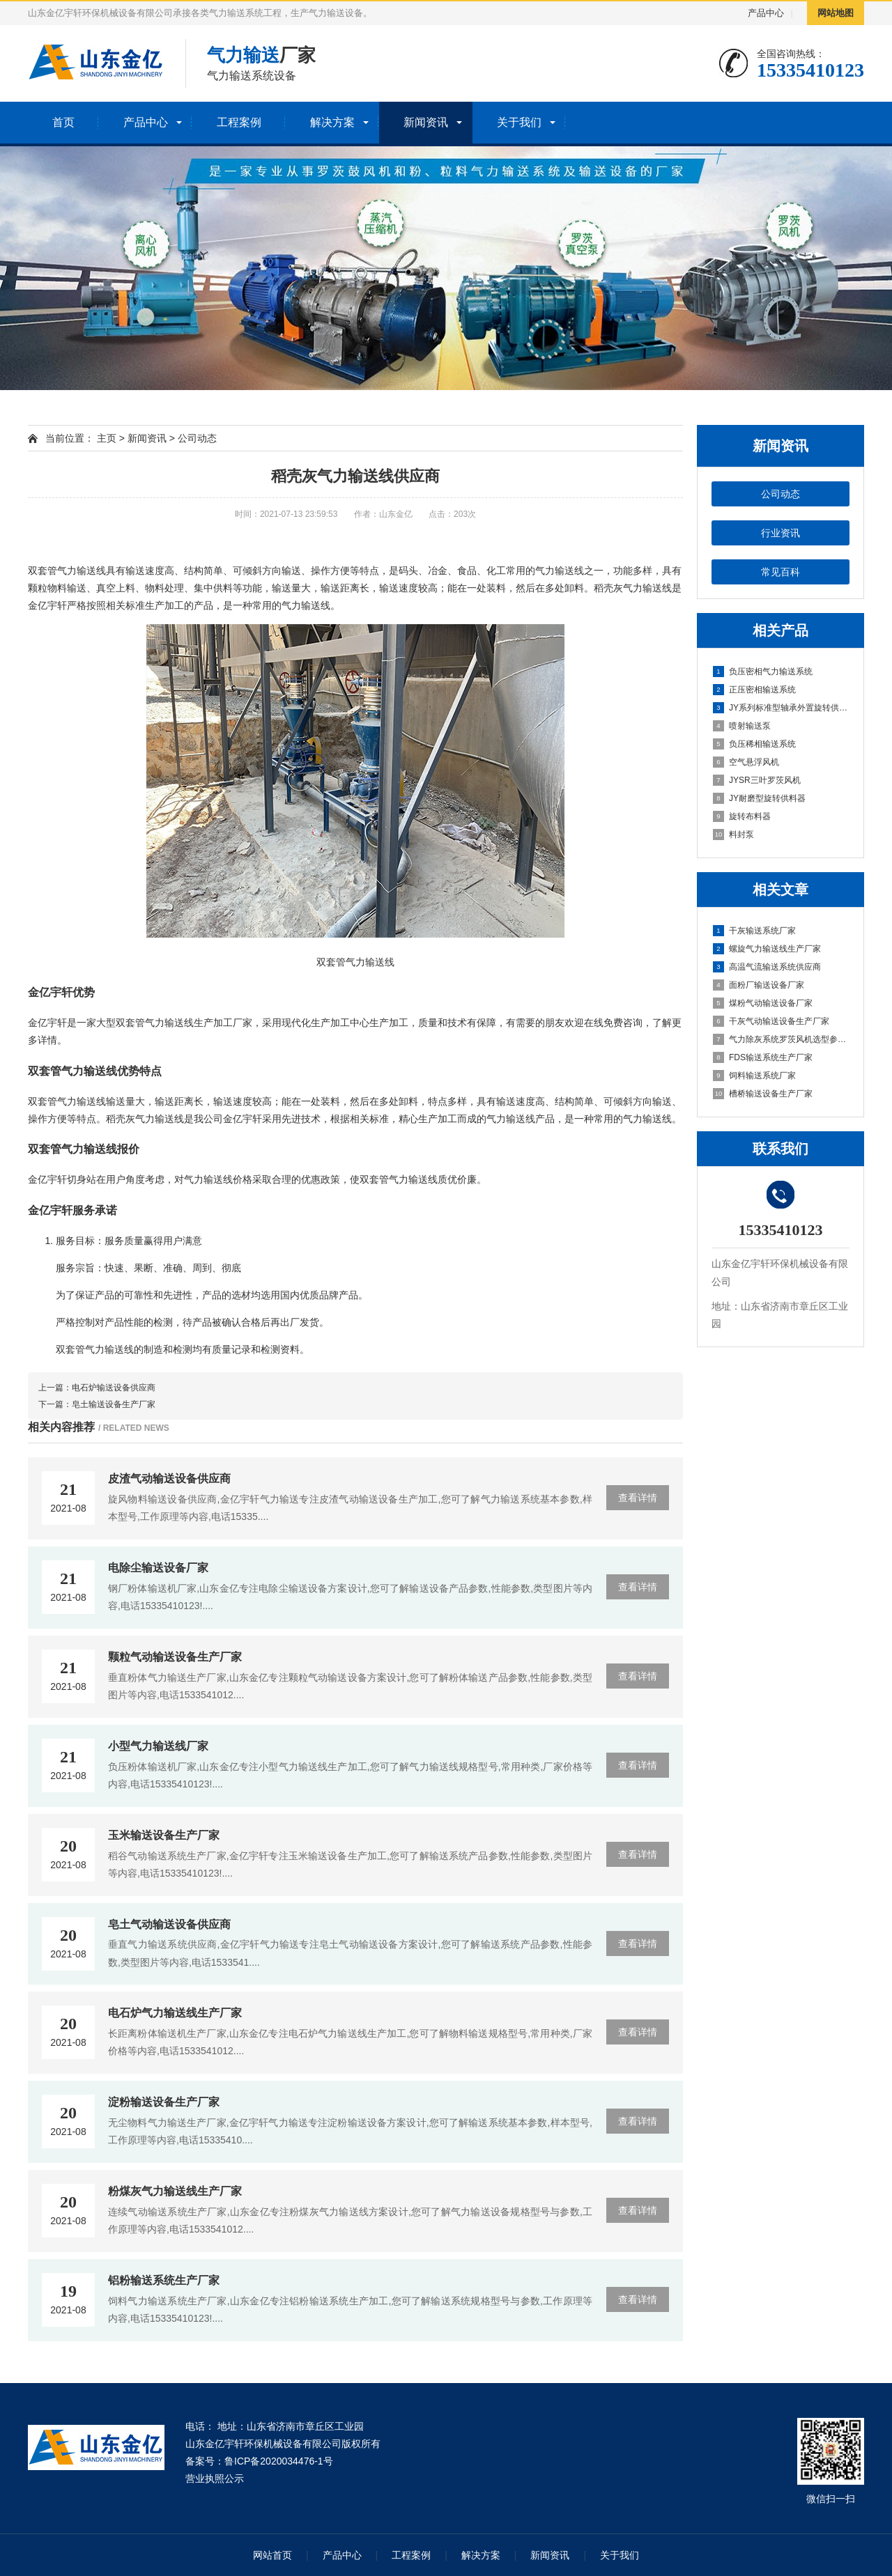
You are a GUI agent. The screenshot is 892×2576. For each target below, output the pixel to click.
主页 (106, 438)
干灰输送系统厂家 (754, 930)
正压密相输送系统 (754, 689)
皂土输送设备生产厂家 (113, 1404)
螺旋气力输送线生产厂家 (767, 948)
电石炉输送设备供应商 (113, 1387)
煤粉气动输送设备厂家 (763, 1003)
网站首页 (272, 2555)
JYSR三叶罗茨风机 (757, 780)
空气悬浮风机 (746, 762)
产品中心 (766, 13)
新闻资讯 (425, 122)
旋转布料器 (742, 816)
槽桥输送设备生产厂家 (763, 1093)
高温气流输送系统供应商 (767, 966)
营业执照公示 (214, 2478)
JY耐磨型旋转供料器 (759, 798)
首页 (63, 122)
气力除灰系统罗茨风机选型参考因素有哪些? (781, 1039)
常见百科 (780, 571)
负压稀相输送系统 (754, 744)
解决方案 (332, 122)
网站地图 (835, 13)
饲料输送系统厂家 (754, 1075)
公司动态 (780, 493)
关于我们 (519, 122)
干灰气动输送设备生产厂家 (771, 1021)
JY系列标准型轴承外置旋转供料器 (781, 707)
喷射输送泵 (742, 725)
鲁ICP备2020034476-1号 (278, 2461)
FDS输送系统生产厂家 (763, 1057)
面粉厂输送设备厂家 (758, 985)
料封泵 (733, 834)
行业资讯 (780, 532)
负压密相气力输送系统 (763, 671)
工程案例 (239, 122)
